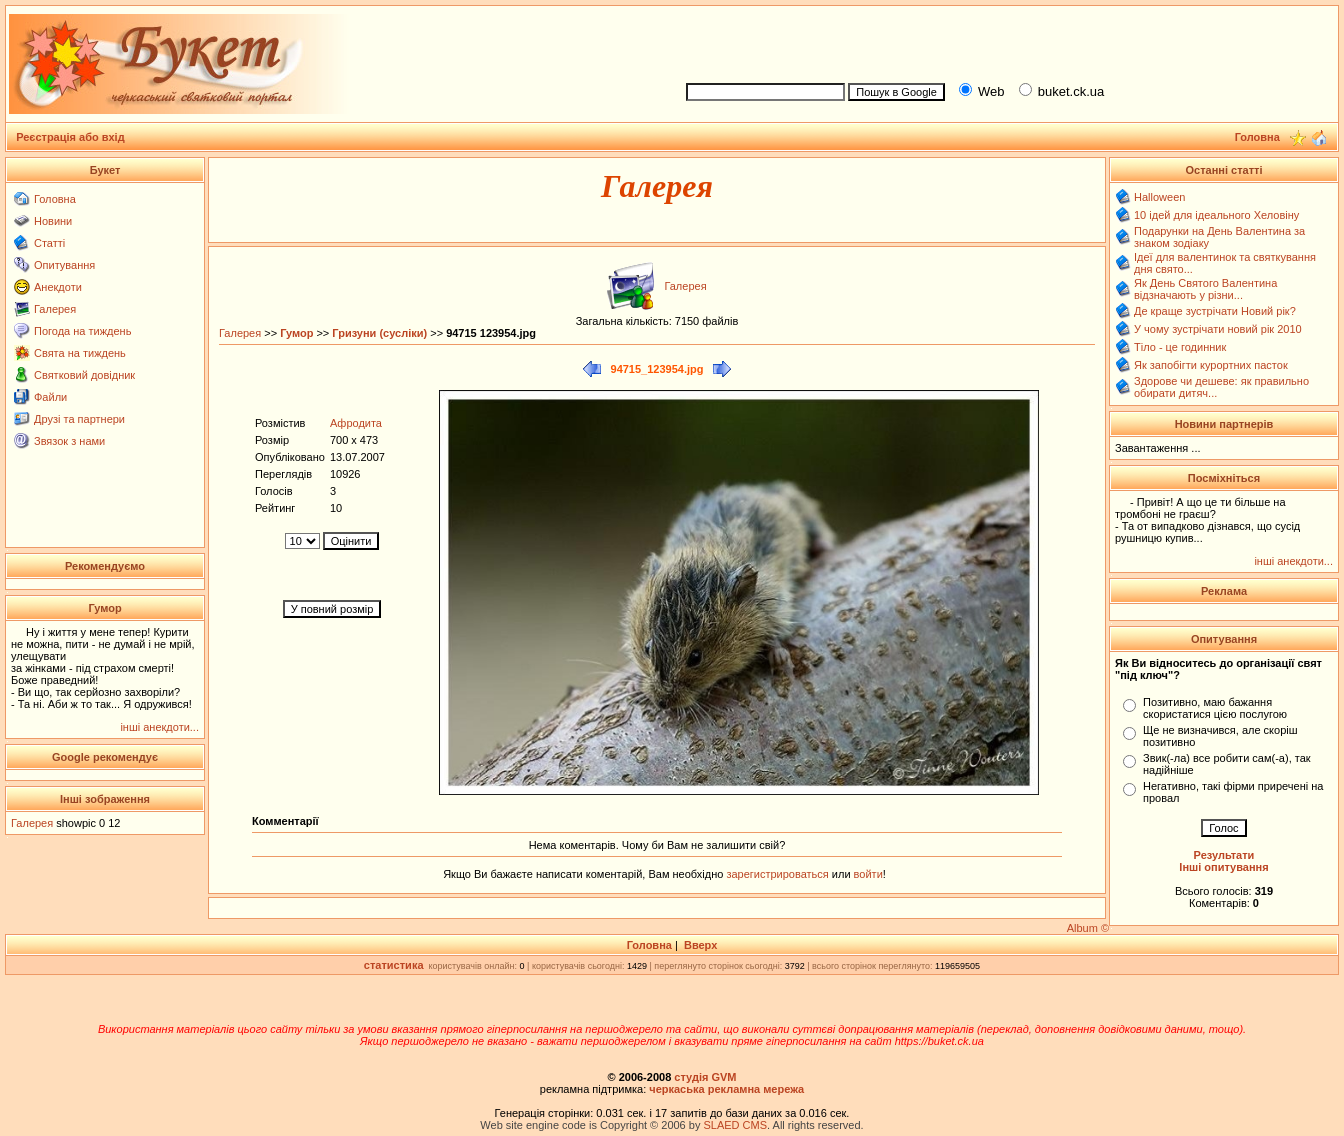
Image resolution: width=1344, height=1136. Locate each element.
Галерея (55, 309)
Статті (49, 243)
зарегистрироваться (778, 874)
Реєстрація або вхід (70, 137)
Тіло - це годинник (1180, 347)
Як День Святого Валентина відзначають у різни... (1205, 289)
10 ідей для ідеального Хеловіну (1216, 215)
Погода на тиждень (82, 331)
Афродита (356, 423)
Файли (50, 397)
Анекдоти (58, 287)
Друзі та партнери (79, 419)
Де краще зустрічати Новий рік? (1215, 311)
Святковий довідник (84, 375)
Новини (53, 221)
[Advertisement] (1004, 41)
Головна (55, 199)
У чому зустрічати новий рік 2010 (1218, 329)
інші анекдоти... (159, 727)
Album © (1088, 928)
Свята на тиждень (80, 353)
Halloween (1159, 197)
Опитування (64, 265)
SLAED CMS (735, 1125)
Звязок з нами (69, 441)
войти (867, 874)
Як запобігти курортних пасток (1211, 365)
